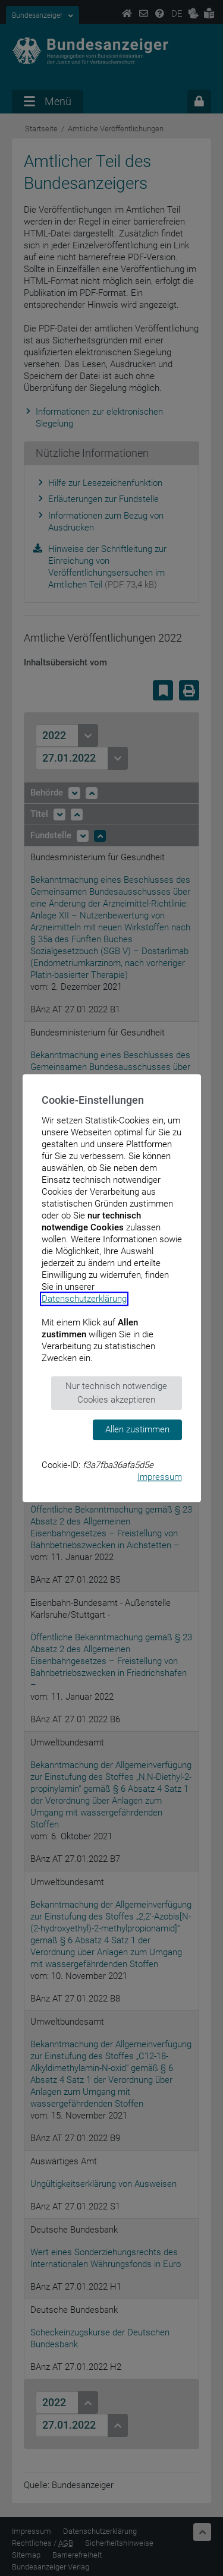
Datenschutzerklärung (84, 1298)
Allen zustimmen (137, 1429)
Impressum (159, 1477)
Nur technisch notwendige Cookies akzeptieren (116, 1393)
